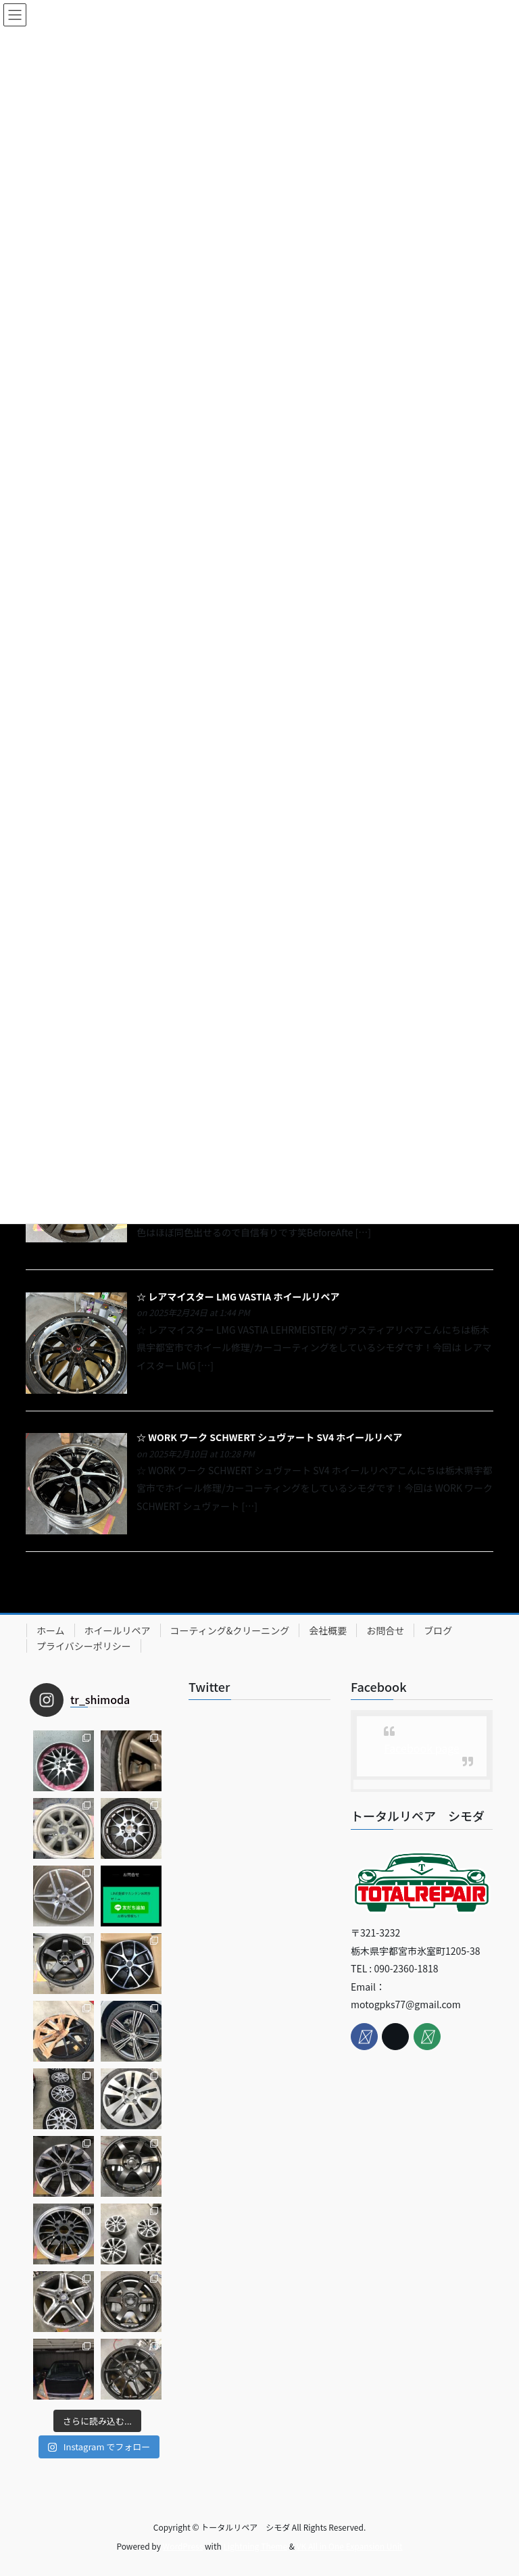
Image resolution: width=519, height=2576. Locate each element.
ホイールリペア (117, 1630)
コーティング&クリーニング (230, 1630)
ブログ (438, 1630)
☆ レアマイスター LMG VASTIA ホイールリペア (238, 1296)
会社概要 (328, 1630)
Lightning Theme (255, 2546)
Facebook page (422, 1748)
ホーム (50, 1630)
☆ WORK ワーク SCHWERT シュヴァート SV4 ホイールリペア (269, 1437)
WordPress (183, 2546)
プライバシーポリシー (83, 1646)
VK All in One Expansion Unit (350, 2546)
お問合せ (385, 1630)
